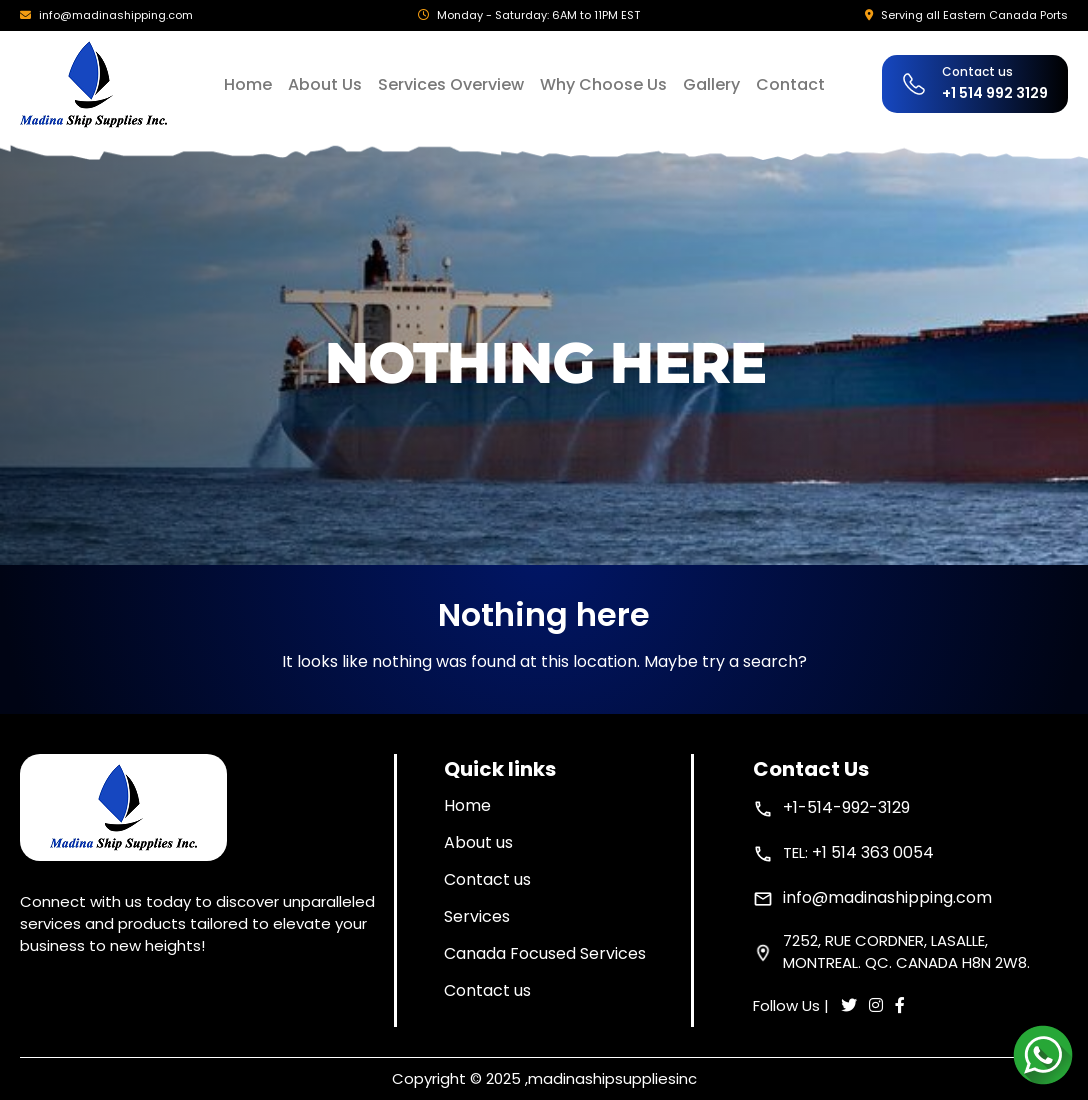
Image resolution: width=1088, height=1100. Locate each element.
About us (478, 842)
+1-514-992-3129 (846, 807)
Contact (790, 84)
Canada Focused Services (545, 953)
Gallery (711, 84)
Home (248, 84)
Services (477, 916)
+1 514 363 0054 (873, 852)
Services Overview (451, 84)
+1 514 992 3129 (995, 93)
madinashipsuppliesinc (612, 1078)
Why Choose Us (603, 84)
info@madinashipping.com (116, 15)
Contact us (487, 879)
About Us (325, 84)
